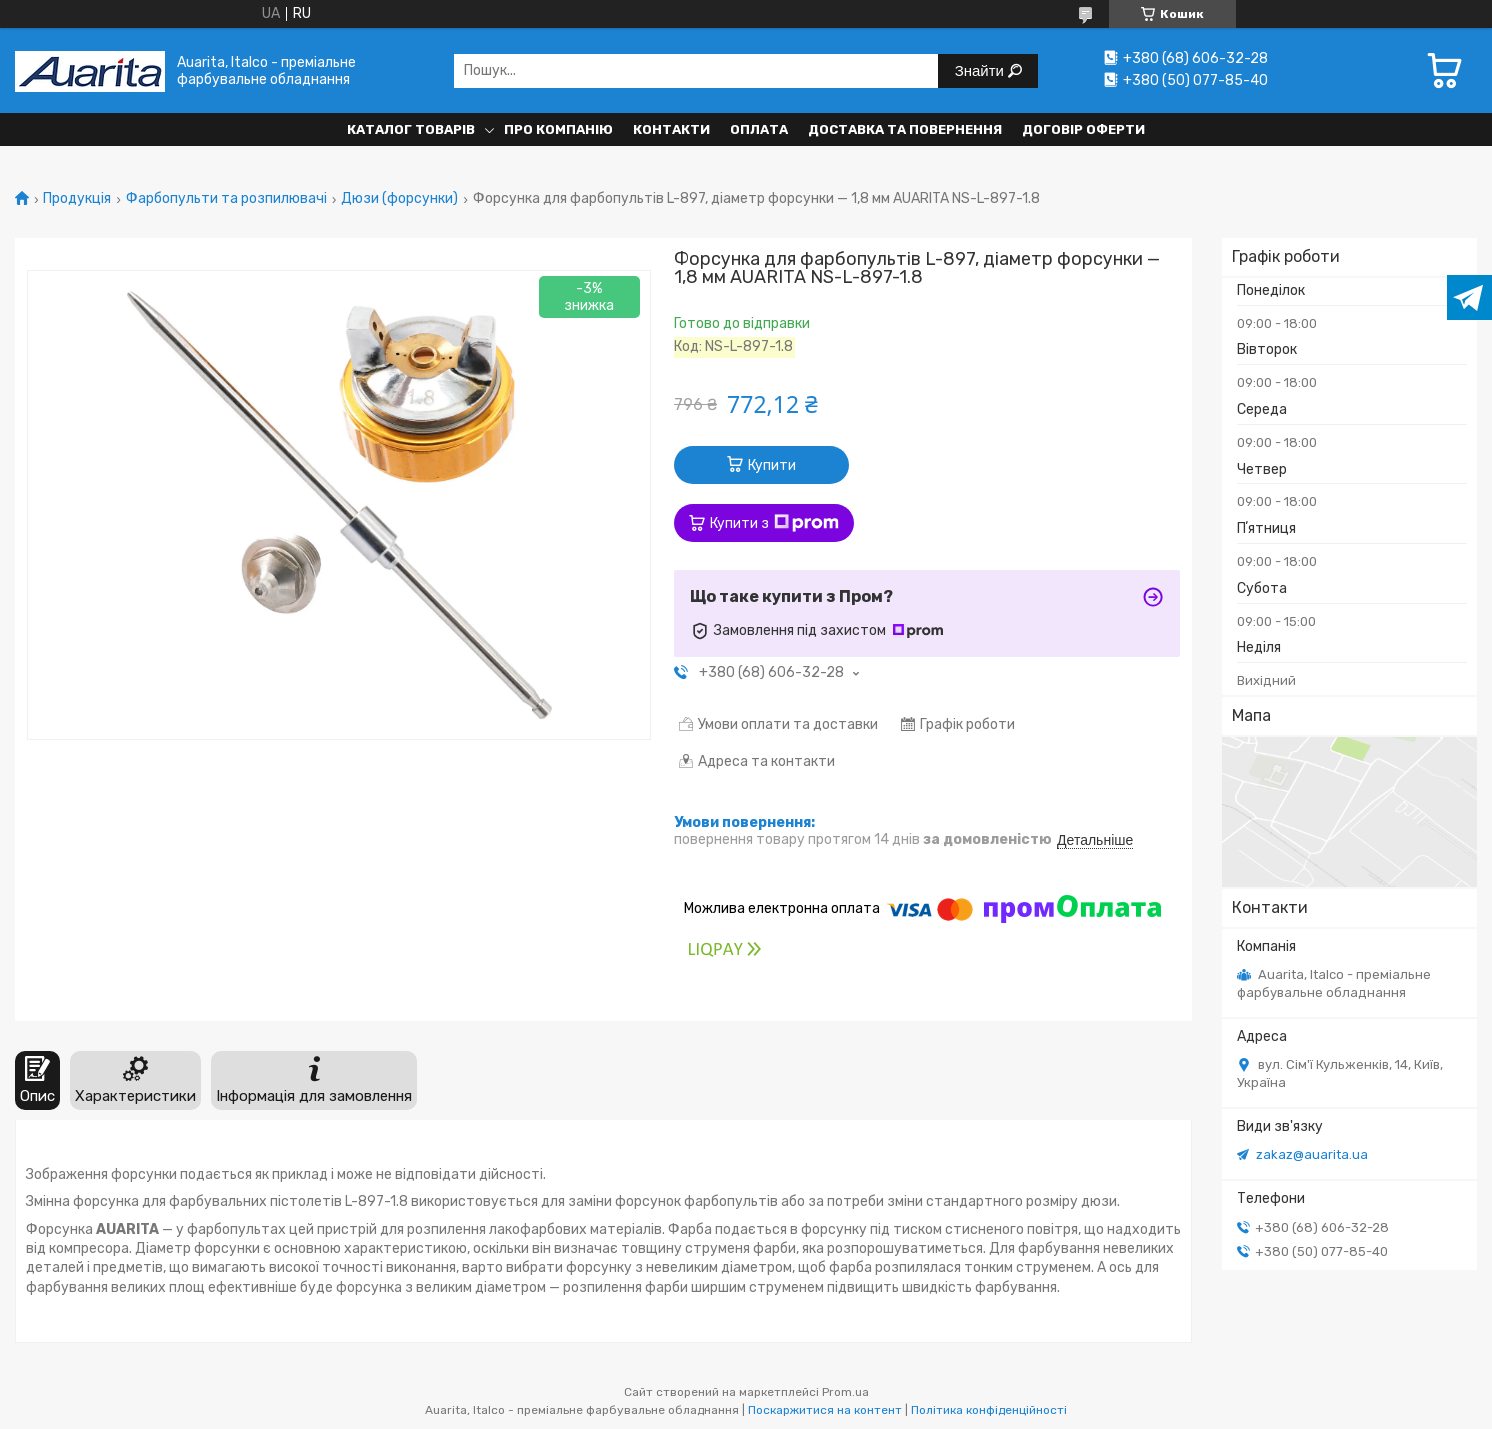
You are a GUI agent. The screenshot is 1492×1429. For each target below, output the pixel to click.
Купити (772, 465)
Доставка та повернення (905, 129)
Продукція (77, 199)
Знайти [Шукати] (981, 70)
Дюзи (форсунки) (399, 199)
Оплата (759, 129)
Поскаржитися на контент (825, 1410)
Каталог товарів (411, 129)
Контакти (671, 129)
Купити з (774, 523)
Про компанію (558, 129)
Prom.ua (845, 1392)
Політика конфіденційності (989, 1410)
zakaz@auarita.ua (1312, 1154)
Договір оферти (1083, 129)
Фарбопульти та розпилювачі (226, 199)
